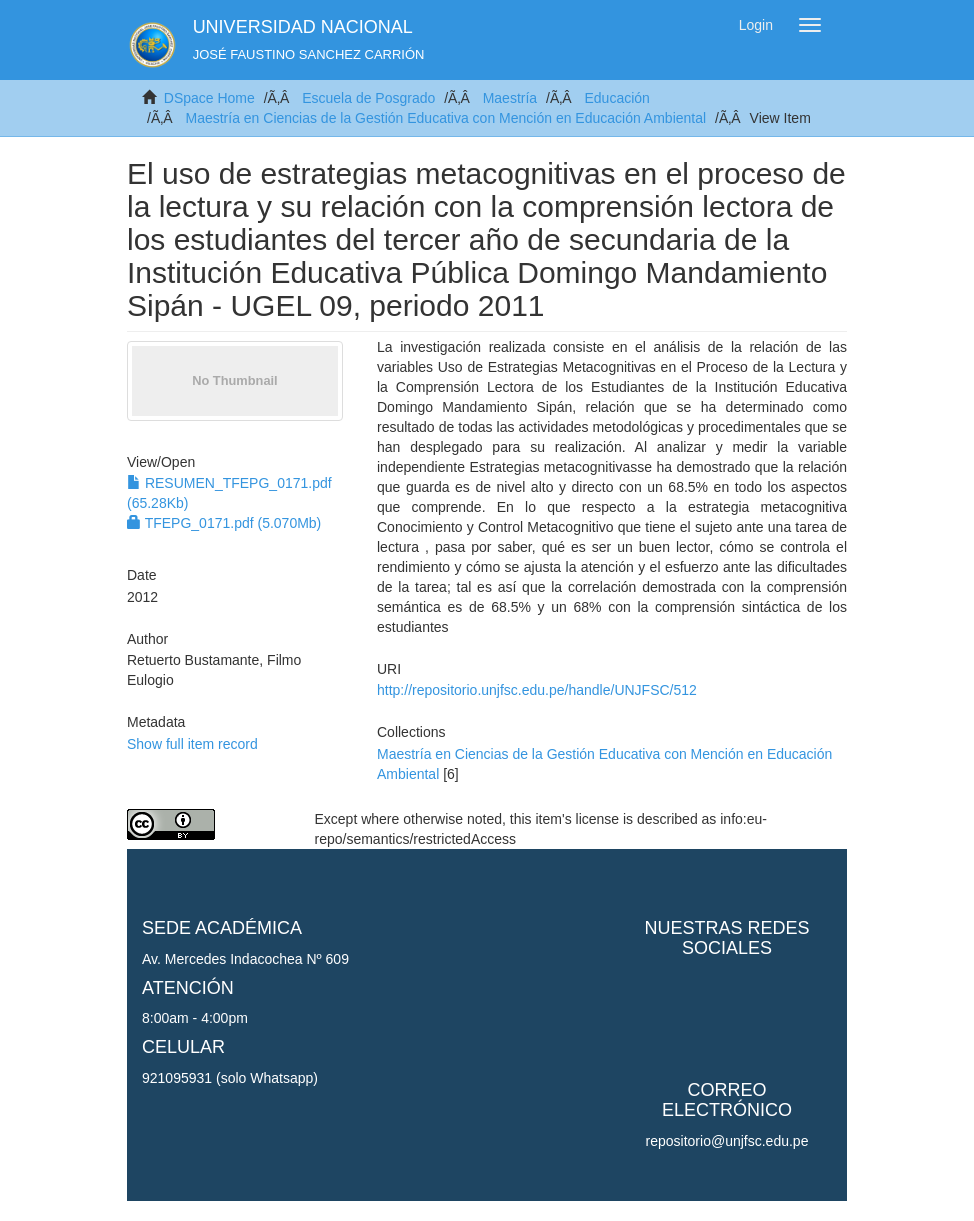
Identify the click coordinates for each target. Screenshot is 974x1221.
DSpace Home (209, 98)
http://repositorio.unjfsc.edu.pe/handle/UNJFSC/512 (537, 690)
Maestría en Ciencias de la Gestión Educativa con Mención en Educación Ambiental (445, 118)
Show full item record (192, 744)
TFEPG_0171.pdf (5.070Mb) (224, 523)
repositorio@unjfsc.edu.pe (727, 1141)
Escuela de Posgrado (368, 98)
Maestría (510, 98)
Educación (616, 98)
